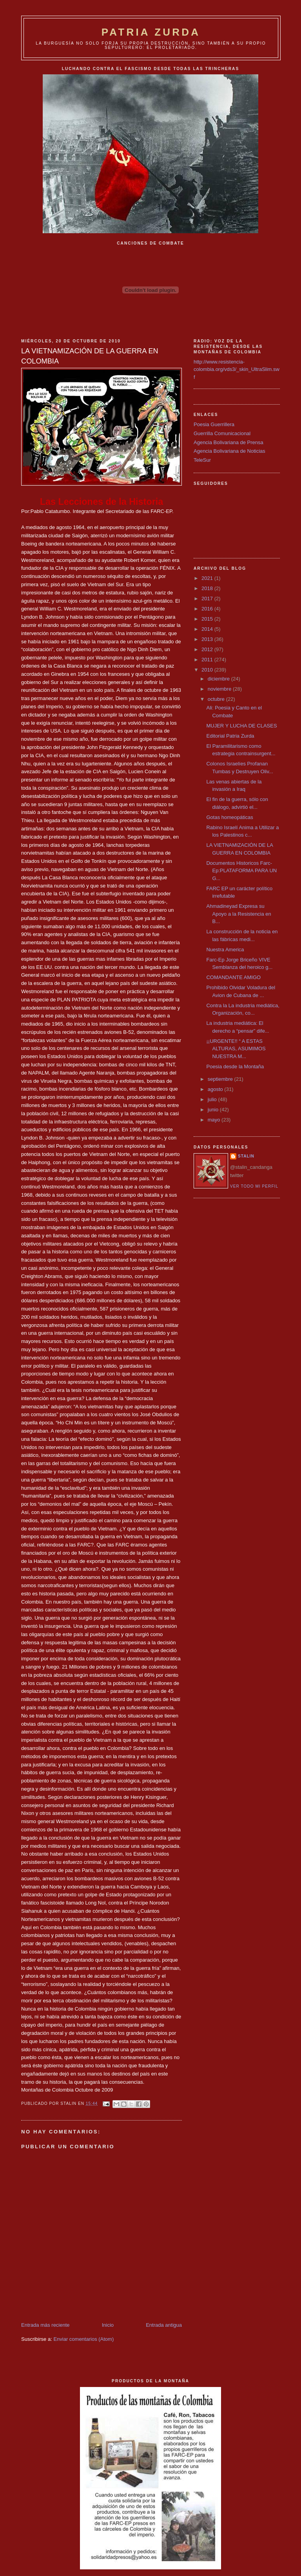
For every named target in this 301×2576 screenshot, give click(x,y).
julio (213, 1099)
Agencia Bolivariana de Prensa (228, 442)
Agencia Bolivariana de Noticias (229, 451)
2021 (207, 578)
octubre (217, 699)
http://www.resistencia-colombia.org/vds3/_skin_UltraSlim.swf (236, 369)
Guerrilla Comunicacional (222, 433)
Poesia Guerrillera (214, 424)
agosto (216, 1089)
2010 (207, 670)
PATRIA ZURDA (151, 32)
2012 (207, 649)
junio (214, 1109)
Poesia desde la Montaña (235, 1066)
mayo (214, 1120)
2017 (207, 598)
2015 (207, 619)
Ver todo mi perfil (254, 1186)
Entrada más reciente (45, 2325)
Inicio (108, 2325)
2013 (207, 639)
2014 (207, 629)
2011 (207, 659)
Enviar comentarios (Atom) (83, 2339)
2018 (207, 588)
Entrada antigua (164, 2325)
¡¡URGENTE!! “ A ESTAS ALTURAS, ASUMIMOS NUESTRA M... (235, 1048)
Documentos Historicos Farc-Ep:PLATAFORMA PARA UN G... (241, 870)
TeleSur (202, 460)
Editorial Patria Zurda (230, 736)
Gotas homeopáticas (229, 817)
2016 (207, 609)
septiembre (221, 1079)
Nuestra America (225, 949)
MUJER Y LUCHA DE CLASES (241, 726)
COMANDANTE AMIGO (233, 977)
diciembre (219, 679)
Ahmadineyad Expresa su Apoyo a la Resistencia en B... (238, 913)
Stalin (246, 1156)
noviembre (220, 689)
